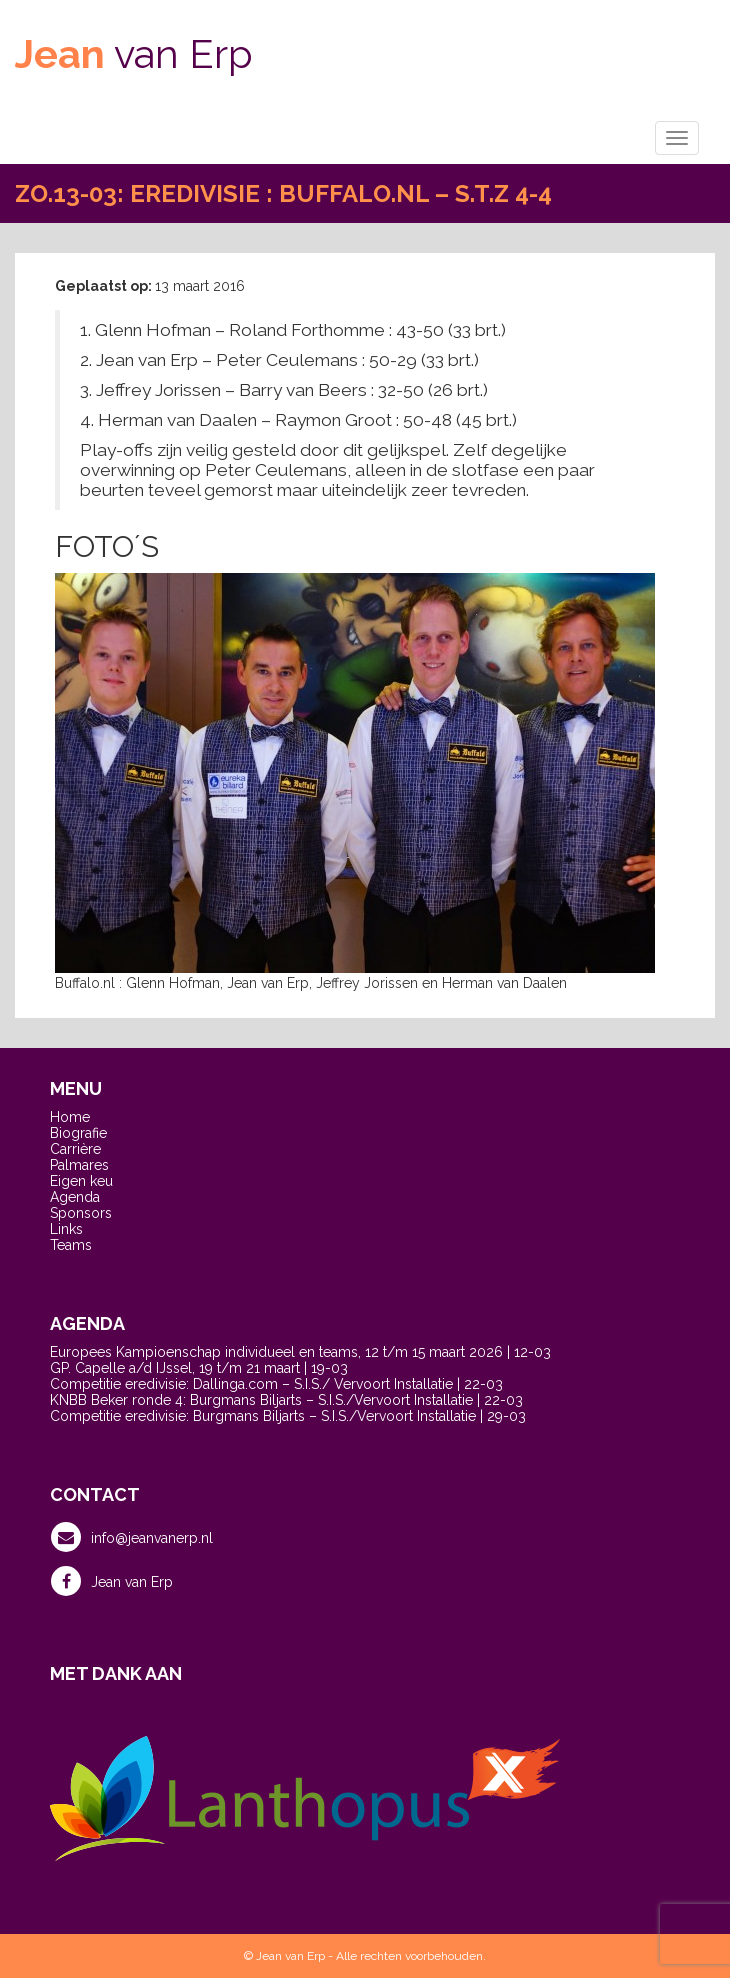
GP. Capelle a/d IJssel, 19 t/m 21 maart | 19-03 (199, 1368)
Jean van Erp (112, 1581)
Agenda (75, 1197)
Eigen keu (81, 1181)
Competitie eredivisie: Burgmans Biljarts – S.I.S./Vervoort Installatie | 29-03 (288, 1416)
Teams (71, 1245)
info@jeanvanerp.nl (132, 1537)
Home (70, 1117)
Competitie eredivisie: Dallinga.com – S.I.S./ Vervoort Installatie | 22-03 (276, 1384)
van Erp (134, 53)
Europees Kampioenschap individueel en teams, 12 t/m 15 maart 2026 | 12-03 (300, 1352)
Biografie (78, 1133)
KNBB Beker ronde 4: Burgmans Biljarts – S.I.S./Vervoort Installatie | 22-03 (286, 1400)
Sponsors (81, 1213)
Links (66, 1229)
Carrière (75, 1149)
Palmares (79, 1165)
